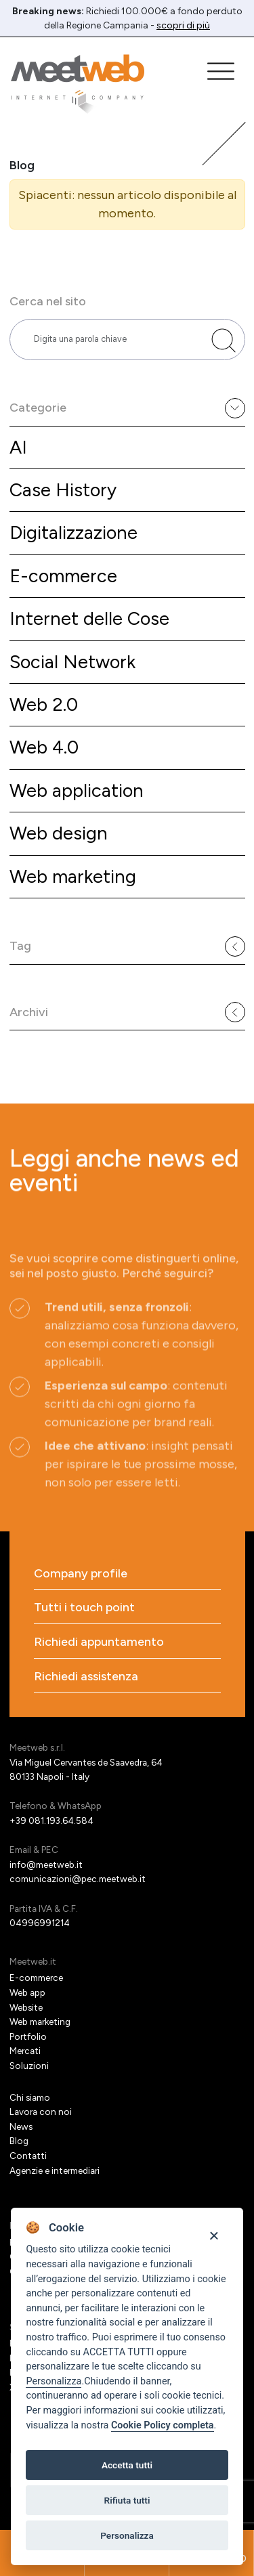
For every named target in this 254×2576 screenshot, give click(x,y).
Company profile (80, 1574)
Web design (58, 833)
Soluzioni (29, 2065)
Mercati (25, 2050)
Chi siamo (29, 2097)
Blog (18, 2140)
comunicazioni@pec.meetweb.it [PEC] (77, 1878)
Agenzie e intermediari (54, 2170)
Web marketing (72, 876)
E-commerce (63, 576)
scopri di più (183, 25)
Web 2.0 (43, 704)
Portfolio (28, 2036)
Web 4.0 (44, 747)
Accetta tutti (127, 2465)
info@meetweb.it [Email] (46, 1864)
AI (18, 447)
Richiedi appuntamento (99, 1642)
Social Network (72, 662)
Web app (27, 1992)
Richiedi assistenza (86, 1676)
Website (26, 2007)
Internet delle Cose (89, 618)
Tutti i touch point (84, 1607)
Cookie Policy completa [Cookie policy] (162, 2425)
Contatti (28, 2155)
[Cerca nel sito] (223, 340)
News (21, 2126)
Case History (63, 490)
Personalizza (53, 2381)
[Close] (214, 2234)
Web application (76, 790)
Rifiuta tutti (127, 2500)
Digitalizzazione (73, 532)
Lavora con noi (40, 2111)
